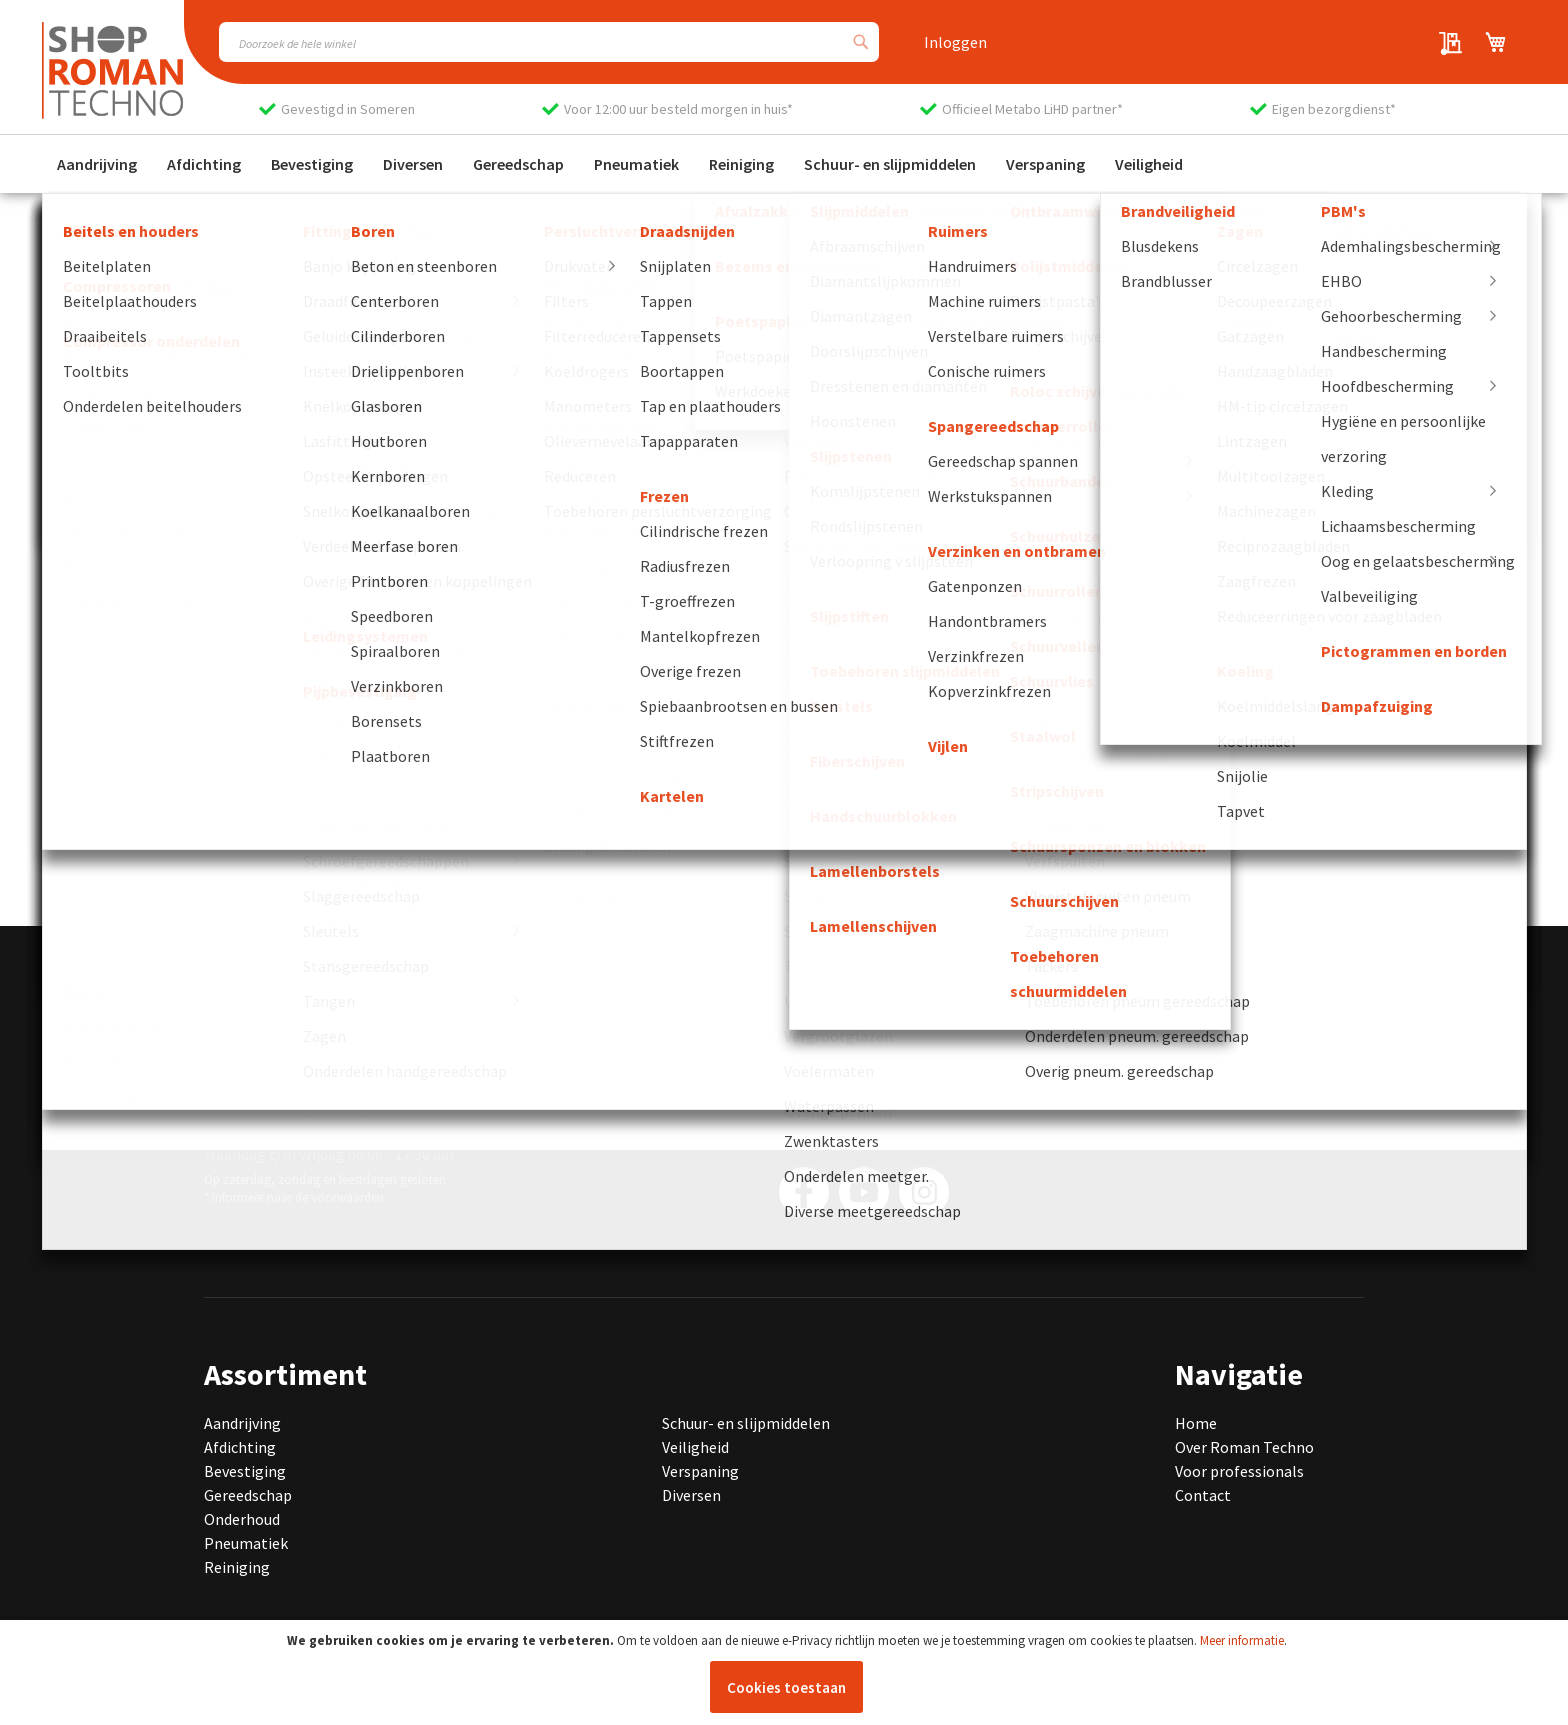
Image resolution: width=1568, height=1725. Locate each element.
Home (1196, 1423)
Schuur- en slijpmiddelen (746, 1423)
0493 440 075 (275, 1055)
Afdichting (240, 1447)
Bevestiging (245, 1471)
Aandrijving (242, 1423)
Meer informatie (1242, 1640)
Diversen (691, 1495)
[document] (786, 1672)
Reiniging (237, 1567)
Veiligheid (695, 1447)
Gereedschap (248, 1495)
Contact (1203, 1495)
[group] (300, 816)
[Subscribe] (1066, 1118)
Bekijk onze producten (158, 616)
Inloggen (955, 42)
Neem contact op (141, 649)
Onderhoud (242, 1519)
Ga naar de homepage (156, 583)
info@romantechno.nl (333, 1079)
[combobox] (549, 42)
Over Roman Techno (1244, 1447)
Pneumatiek (246, 1543)
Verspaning (700, 1471)
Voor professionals (1239, 1471)
